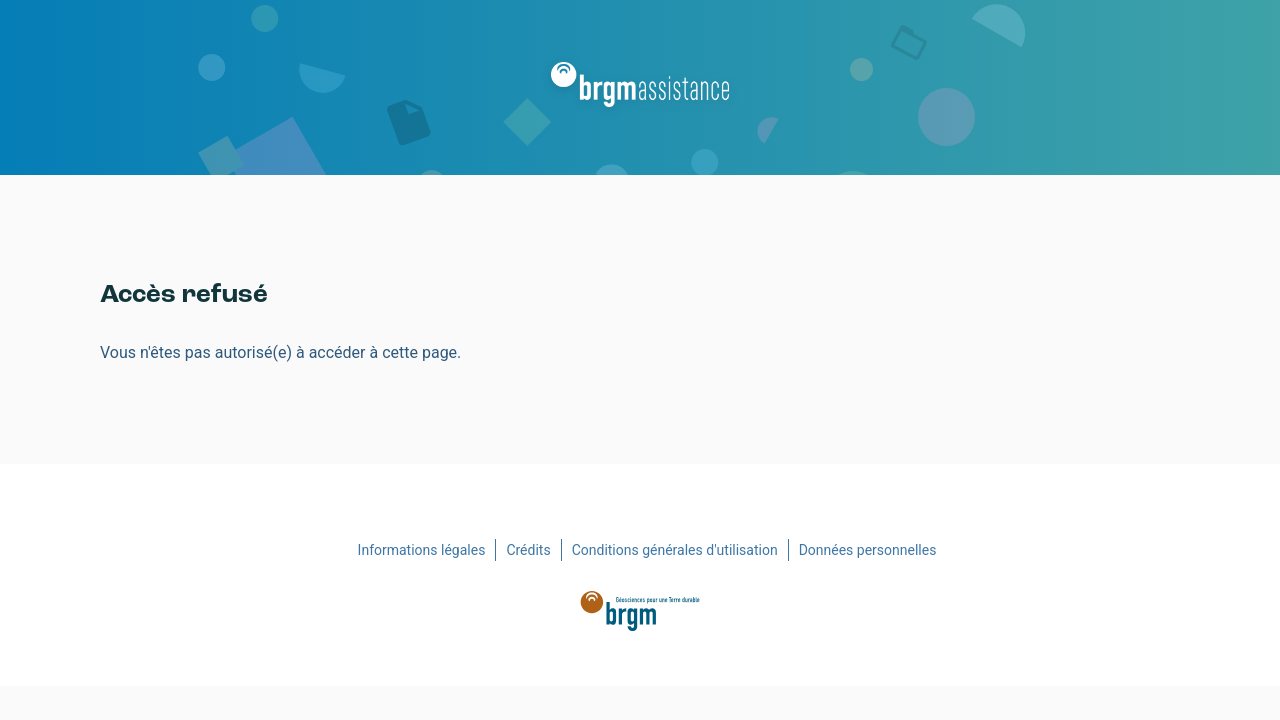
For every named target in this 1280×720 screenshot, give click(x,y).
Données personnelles (868, 550)
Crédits (528, 550)
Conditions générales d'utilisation (675, 550)
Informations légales (422, 550)
